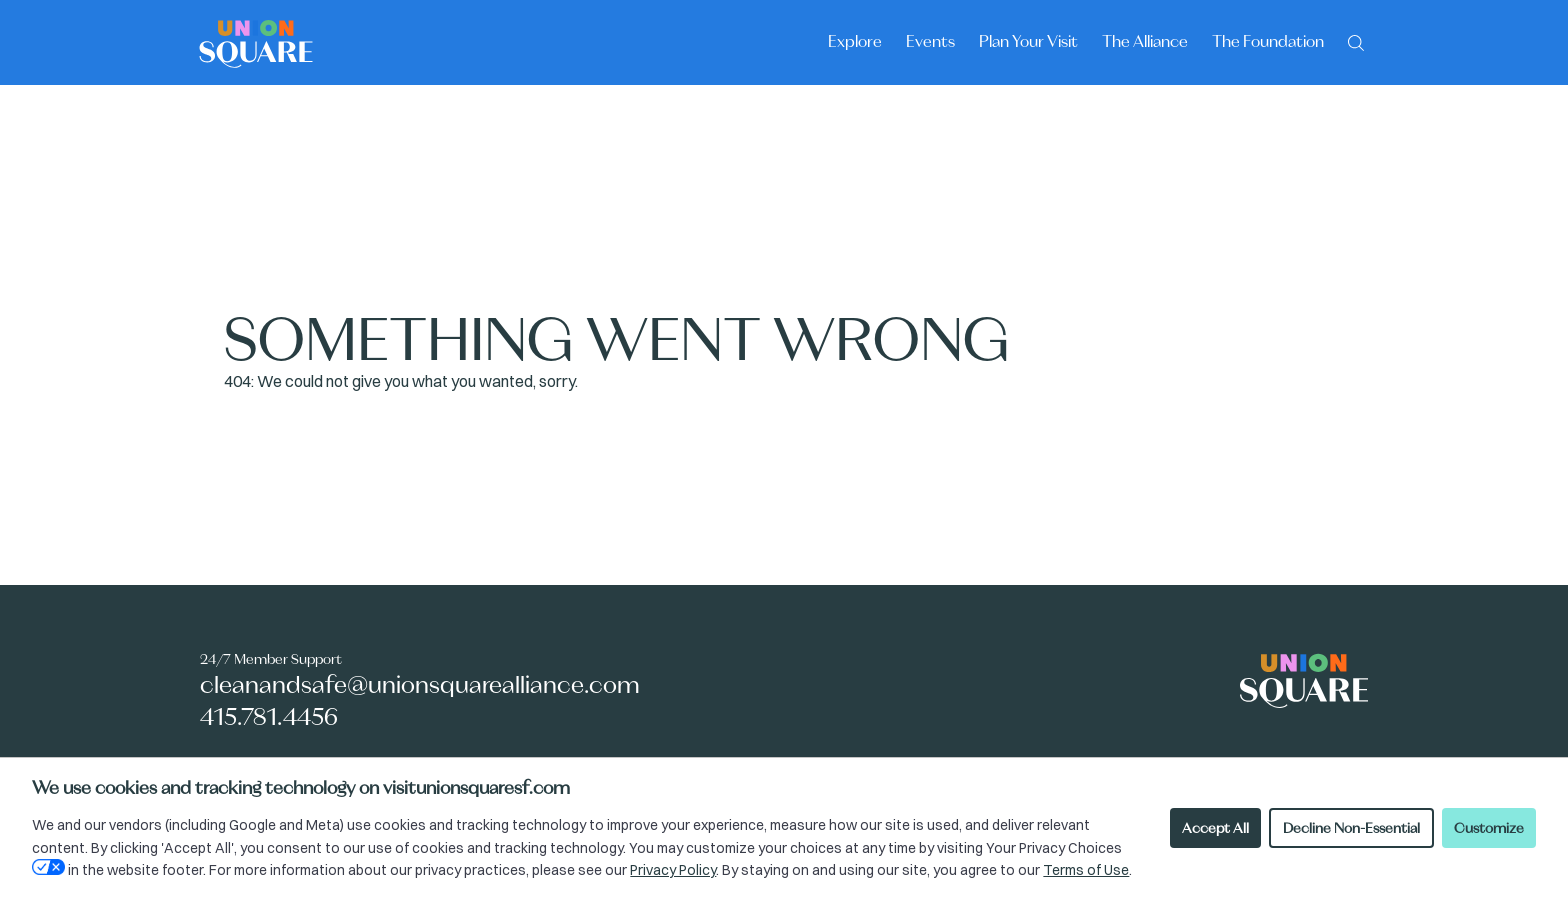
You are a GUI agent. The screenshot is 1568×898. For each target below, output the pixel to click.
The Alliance (1145, 41)
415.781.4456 (269, 716)
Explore (855, 41)
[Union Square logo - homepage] (256, 42)
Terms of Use (1086, 870)
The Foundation (1268, 41)
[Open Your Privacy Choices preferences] (48, 867)
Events (930, 41)
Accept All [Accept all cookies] (1215, 828)
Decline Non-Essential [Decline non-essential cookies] (1351, 828)
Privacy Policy (673, 870)
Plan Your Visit (1028, 41)
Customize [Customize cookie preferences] (1489, 828)
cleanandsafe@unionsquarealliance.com (420, 684)
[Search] (1356, 41)
